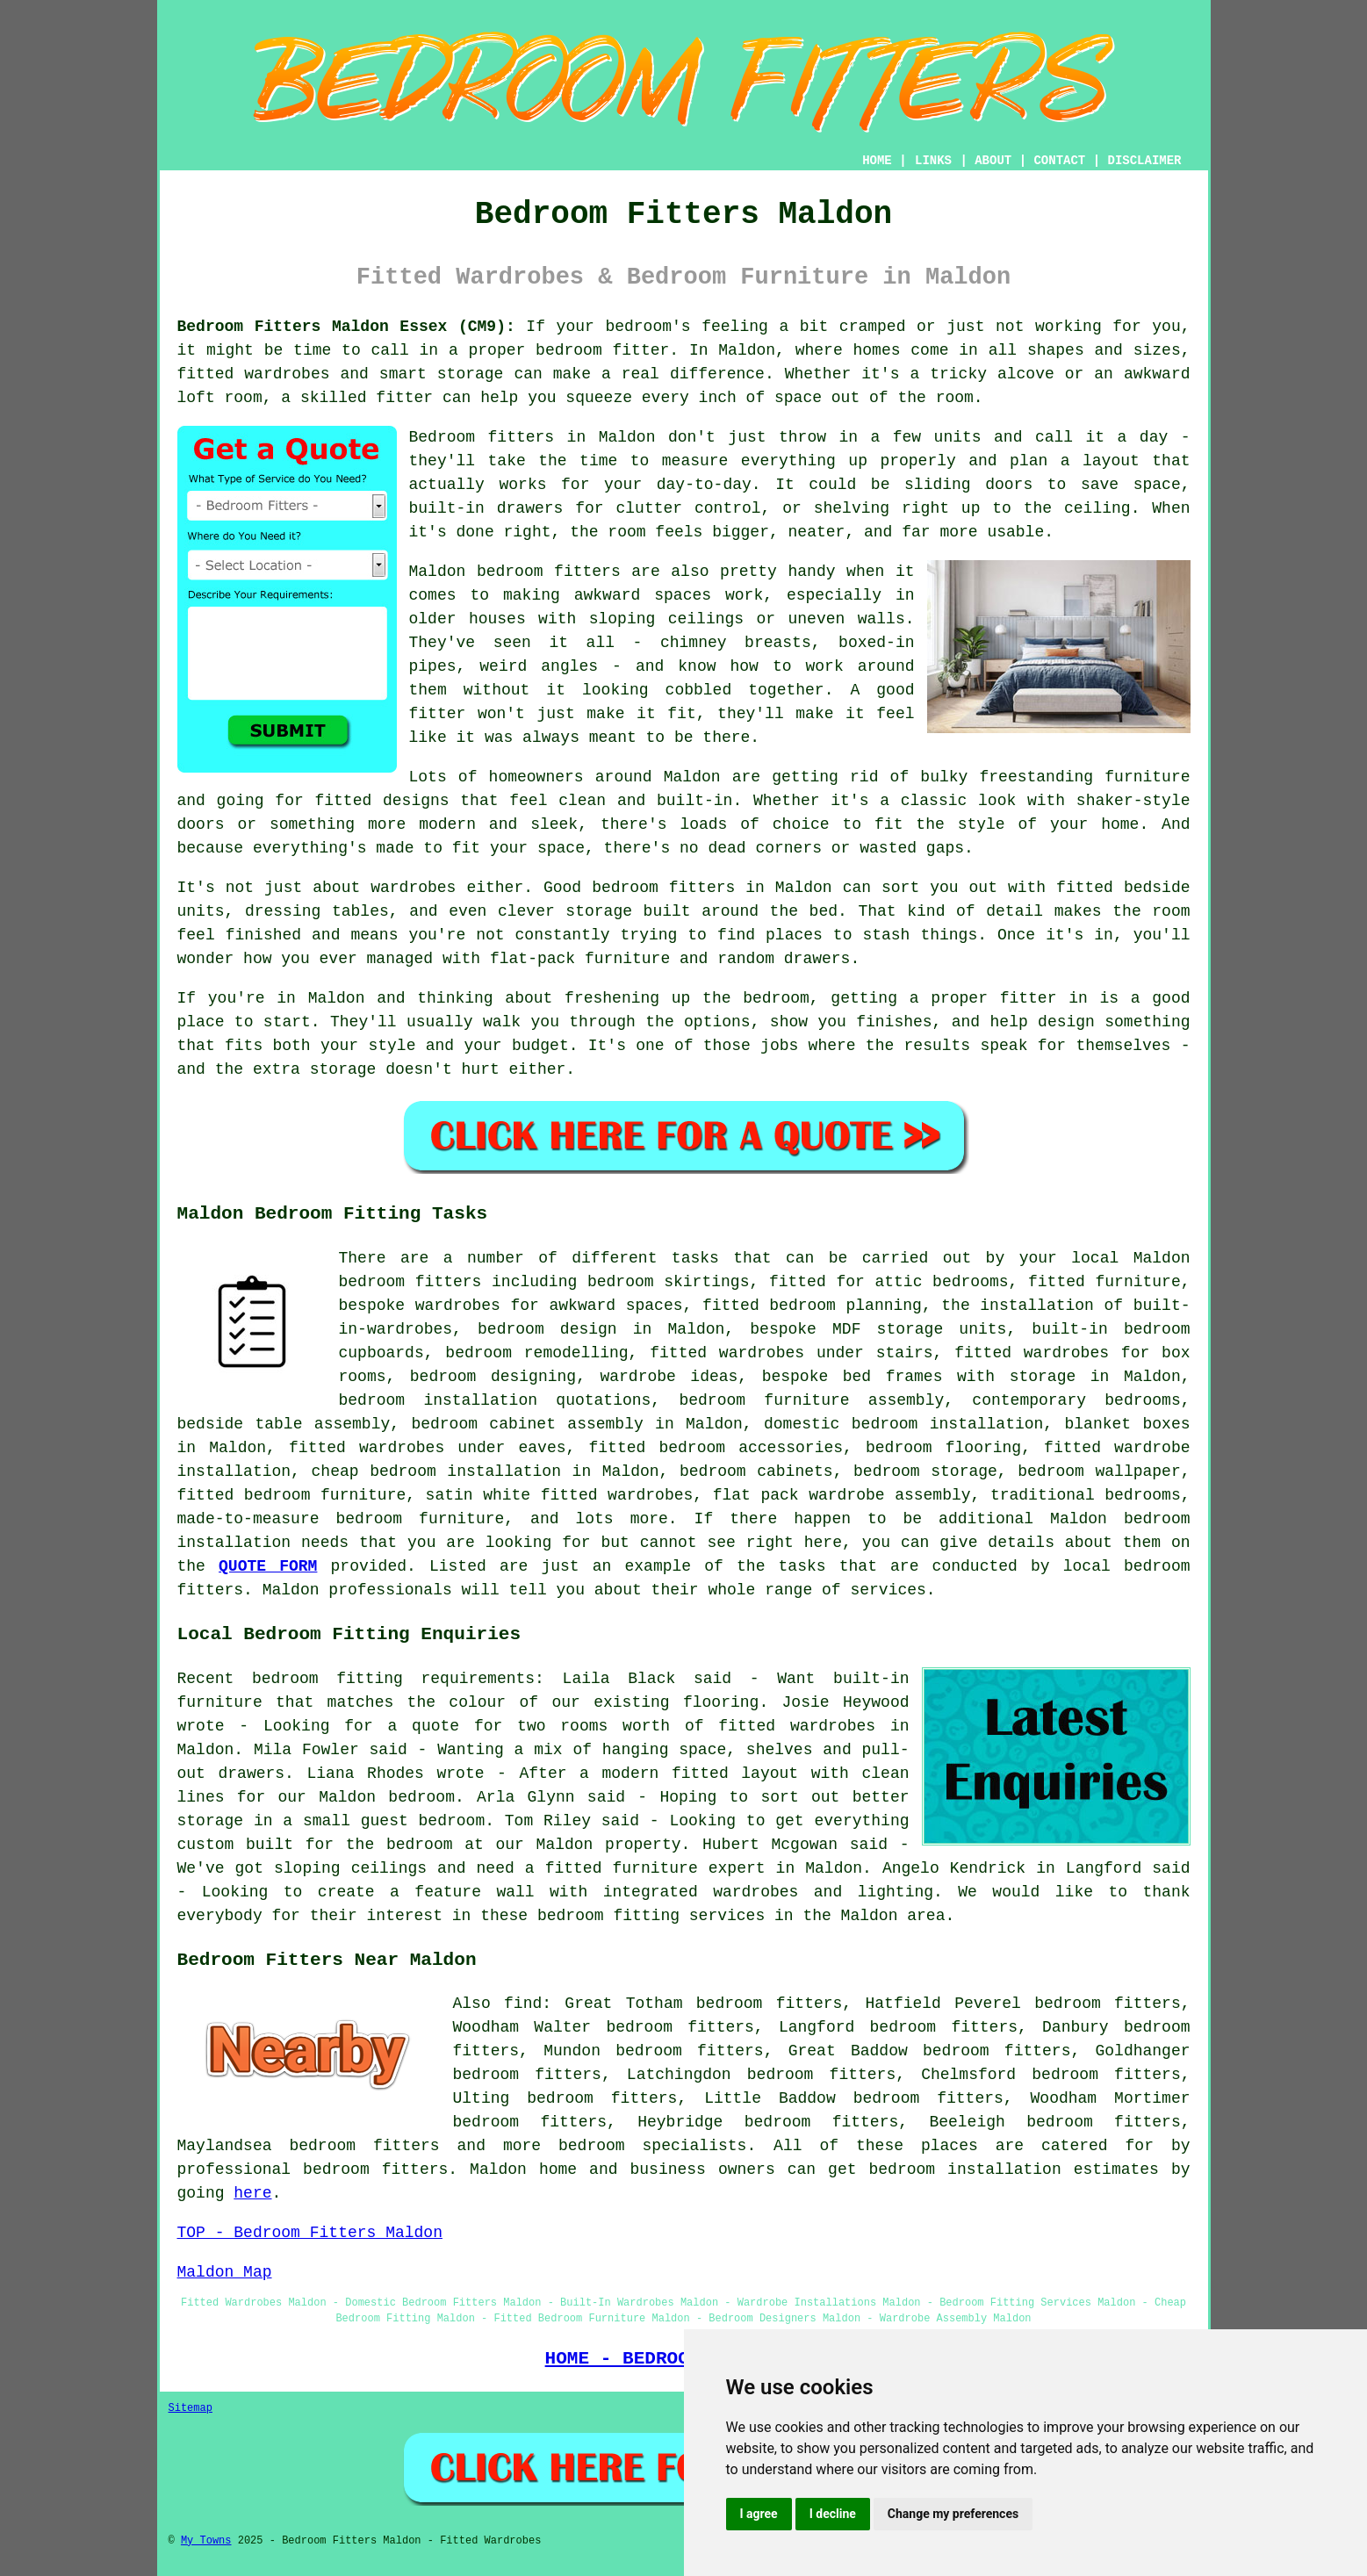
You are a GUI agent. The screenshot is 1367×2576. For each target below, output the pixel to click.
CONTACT (1059, 161)
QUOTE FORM (268, 1566)
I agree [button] (759, 2514)
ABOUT (993, 161)
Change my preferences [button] (953, 2514)
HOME (877, 161)
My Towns (206, 2541)
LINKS (933, 161)
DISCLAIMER (1144, 161)
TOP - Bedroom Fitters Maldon (309, 2232)
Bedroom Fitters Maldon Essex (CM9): (346, 326)
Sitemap (190, 2408)
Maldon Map (224, 2272)
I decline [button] (832, 2514)
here (252, 2193)
